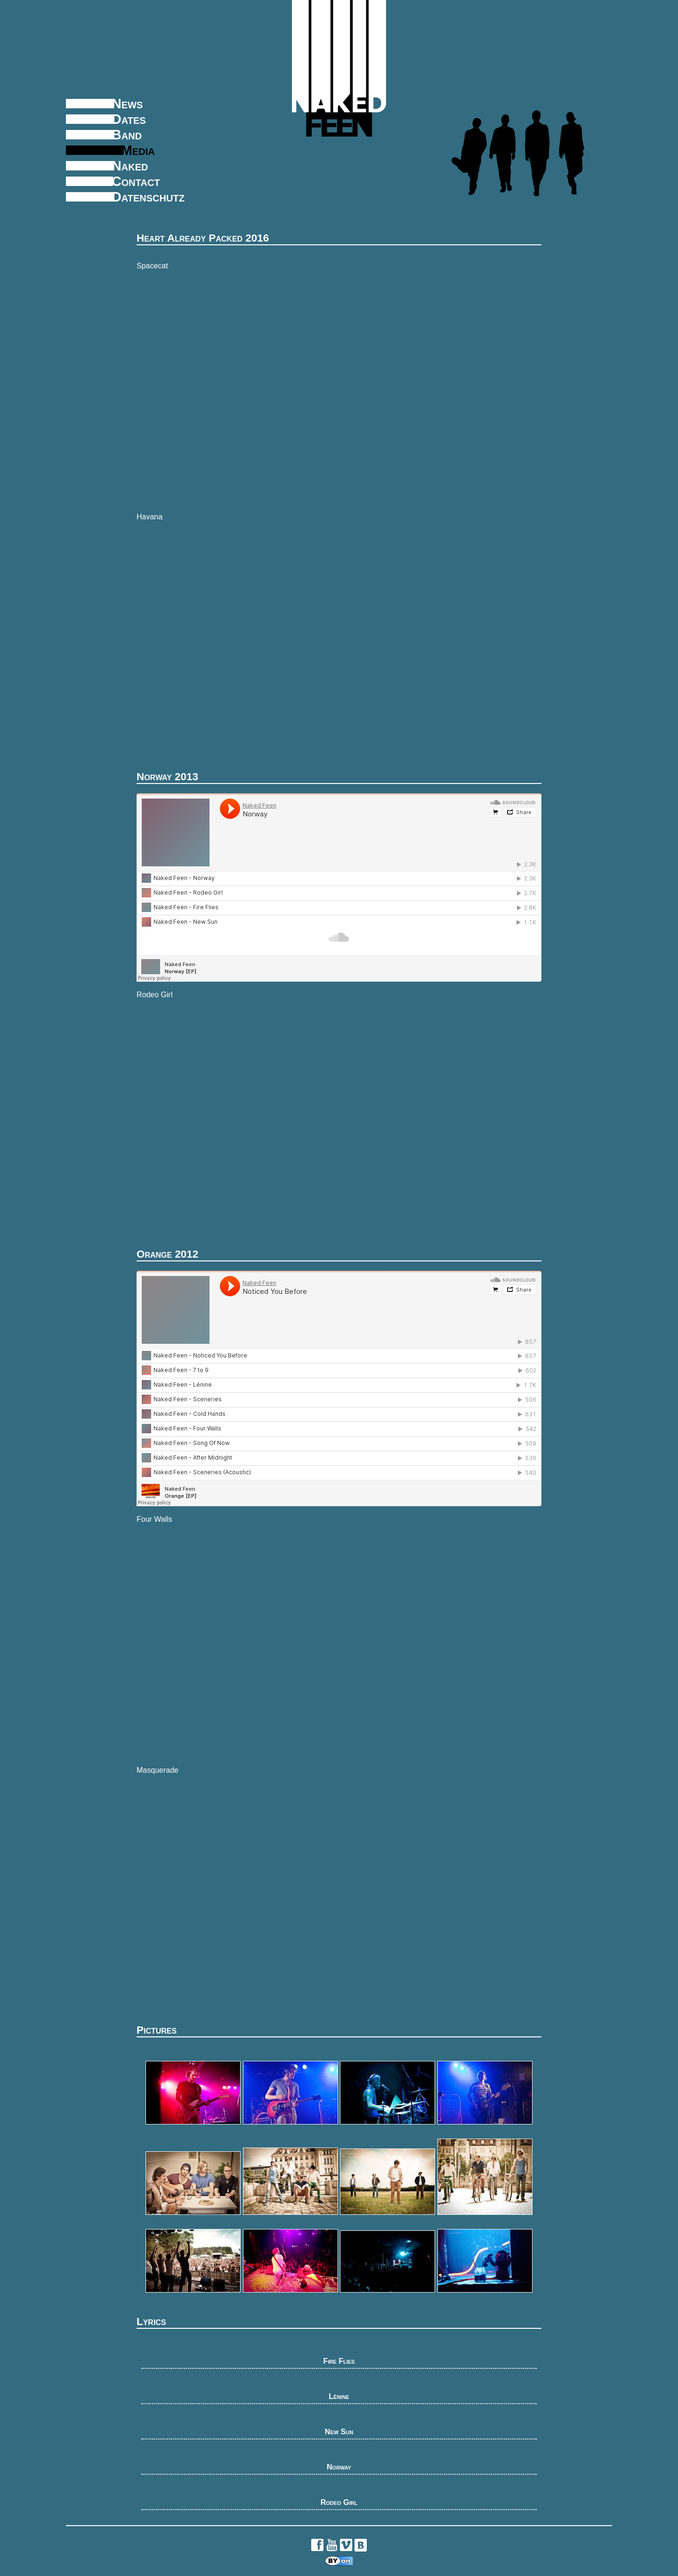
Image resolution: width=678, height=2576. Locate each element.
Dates (129, 119)
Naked (130, 165)
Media (138, 150)
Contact (136, 181)
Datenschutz (148, 196)
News (127, 103)
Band (127, 134)
